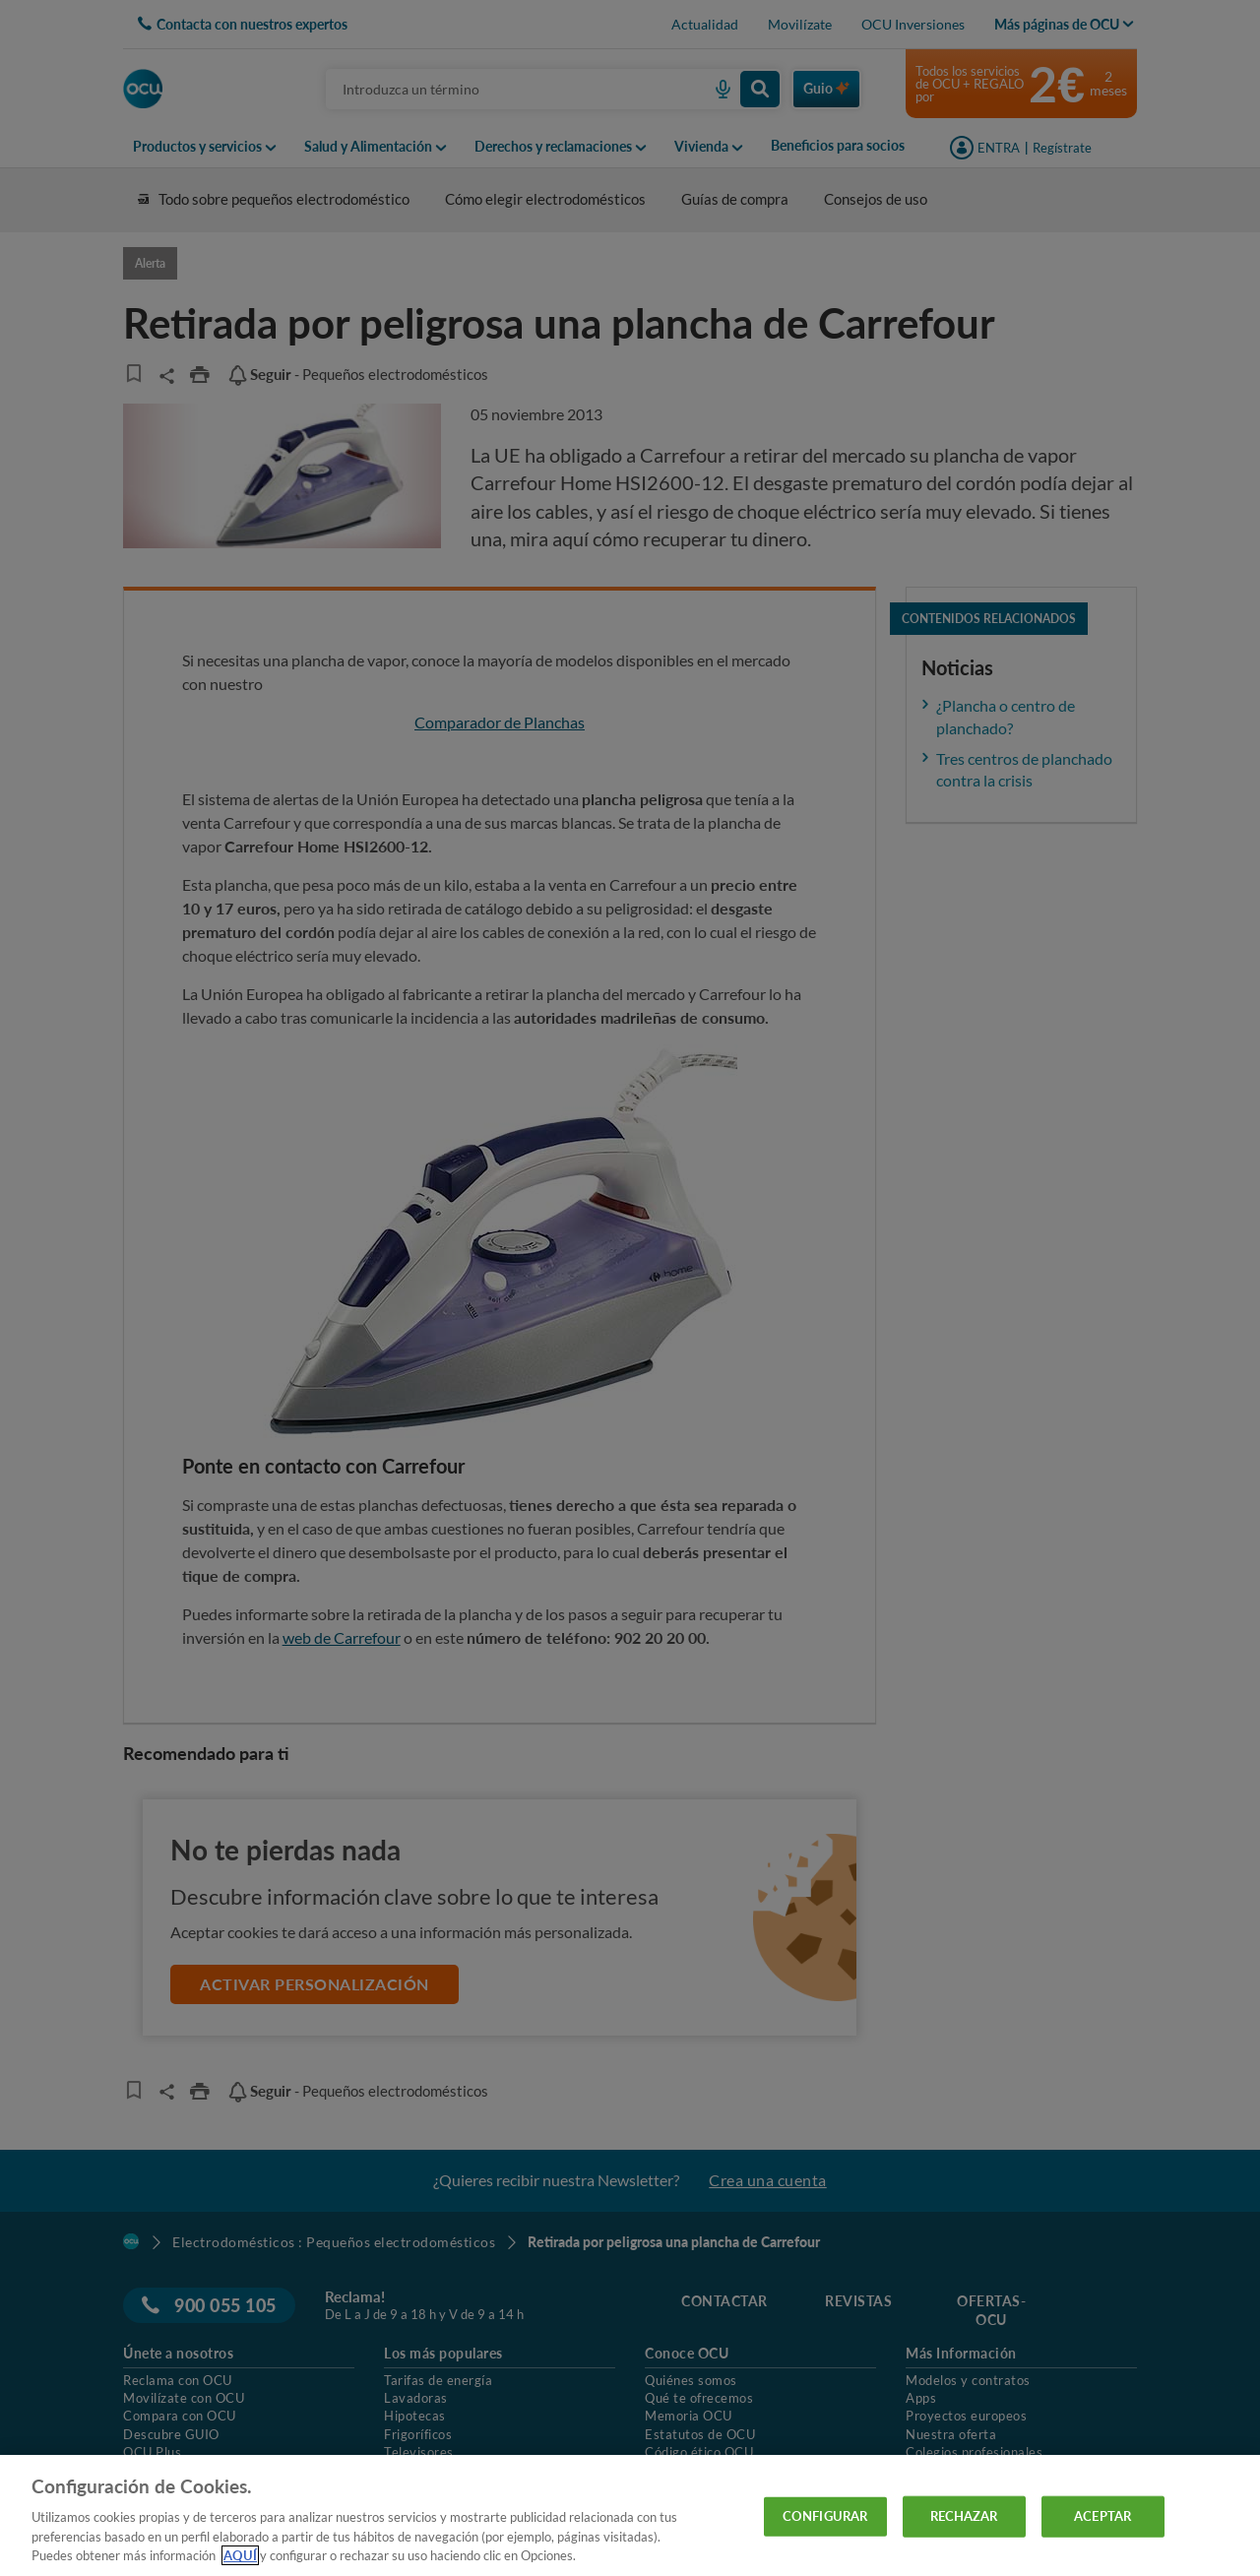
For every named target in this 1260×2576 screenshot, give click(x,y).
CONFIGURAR (825, 2516)
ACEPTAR (1102, 2516)
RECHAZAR (964, 2516)
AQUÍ (240, 2555)
